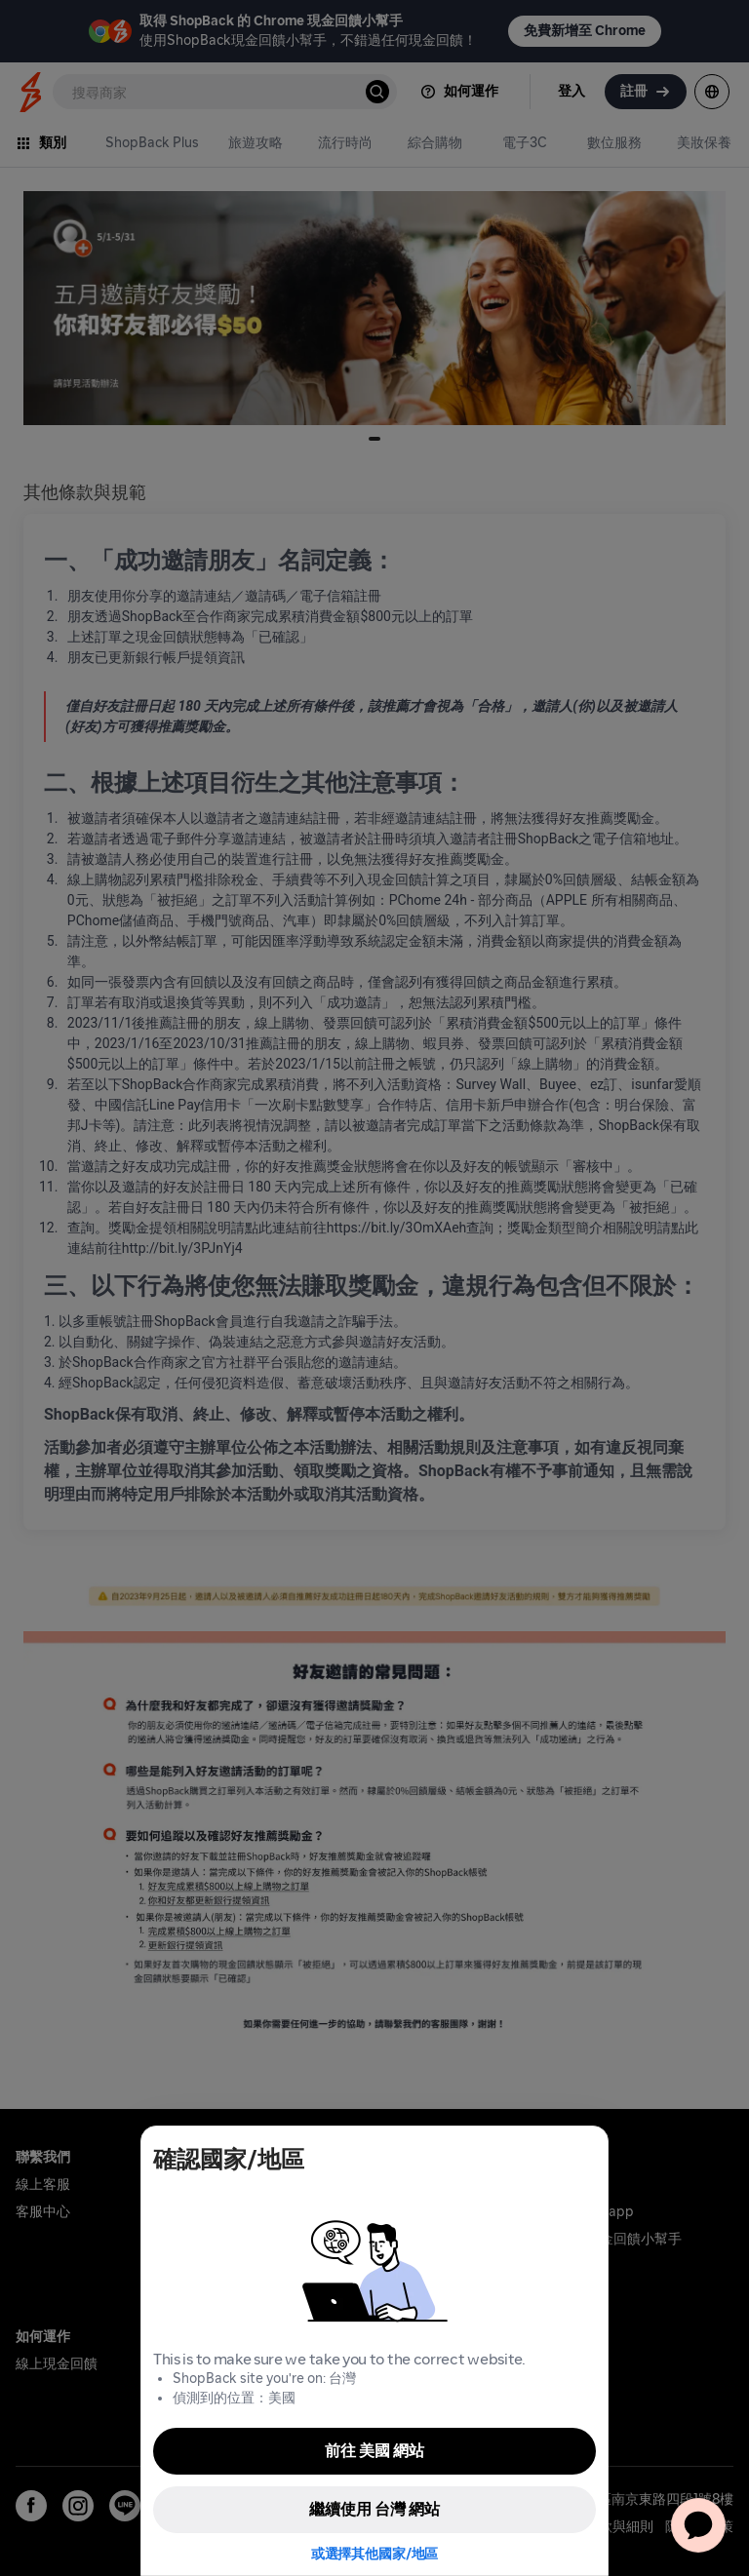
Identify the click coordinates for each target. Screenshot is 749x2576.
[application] (698, 2525)
